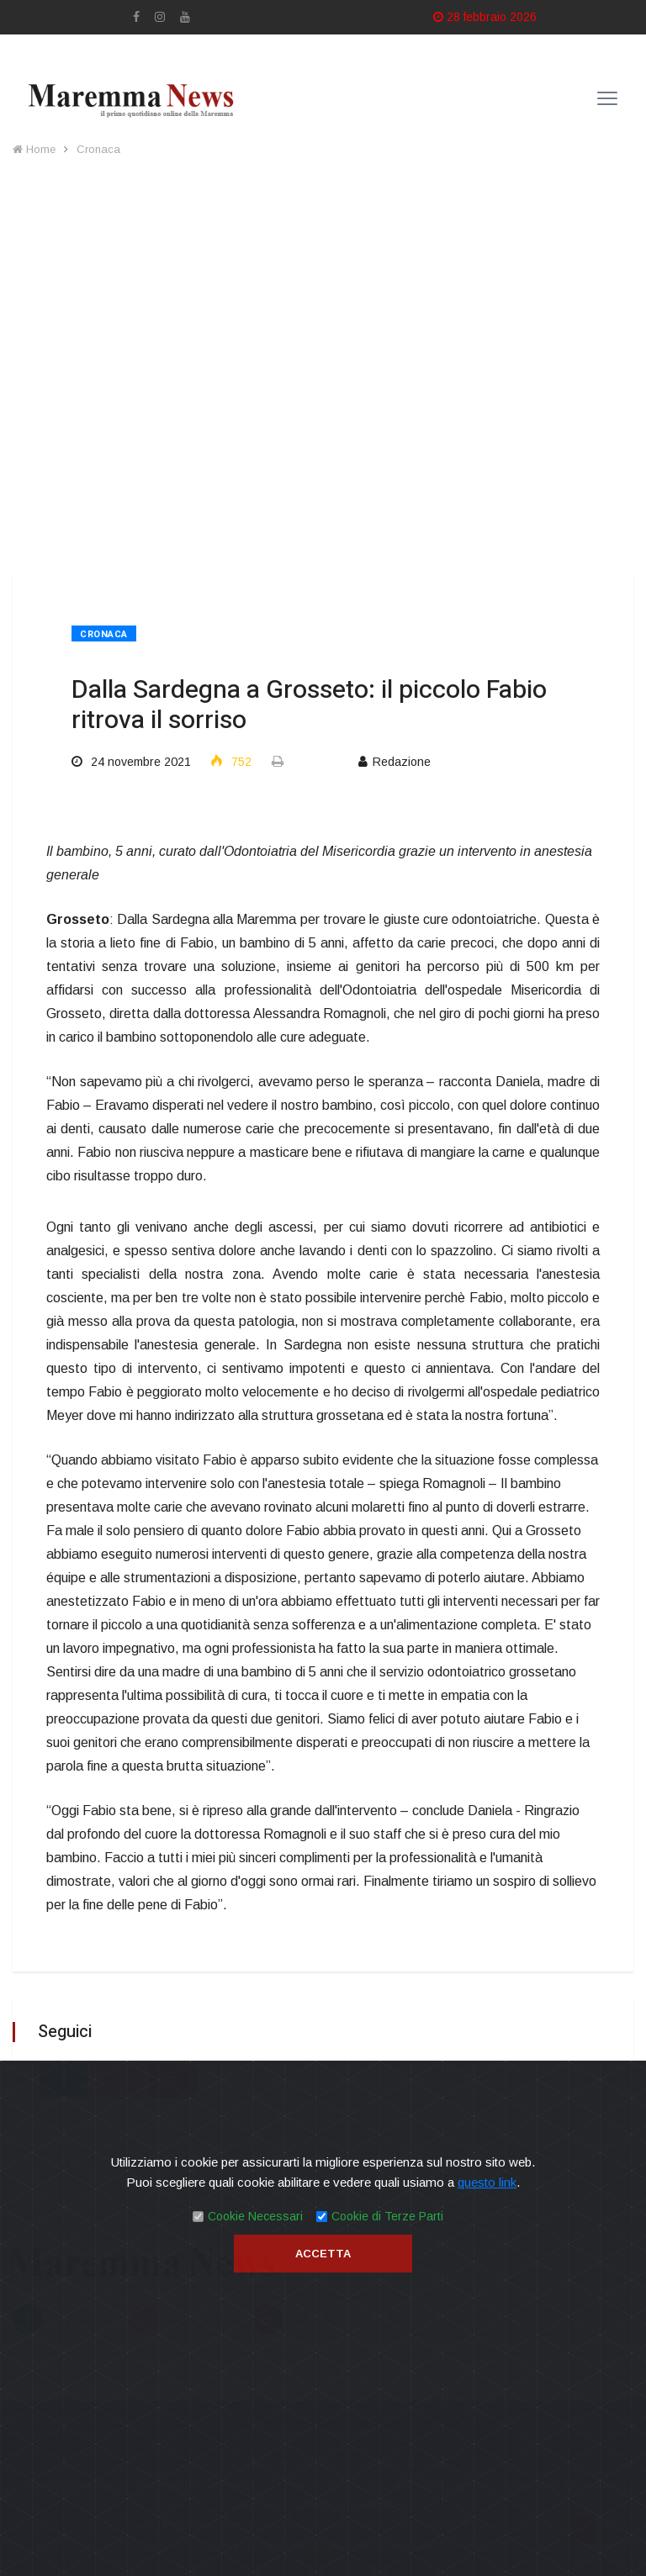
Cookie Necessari (255, 2216)
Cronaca (98, 149)
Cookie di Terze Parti (387, 2216)
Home (34, 149)
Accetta (323, 2253)
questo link (487, 2182)
